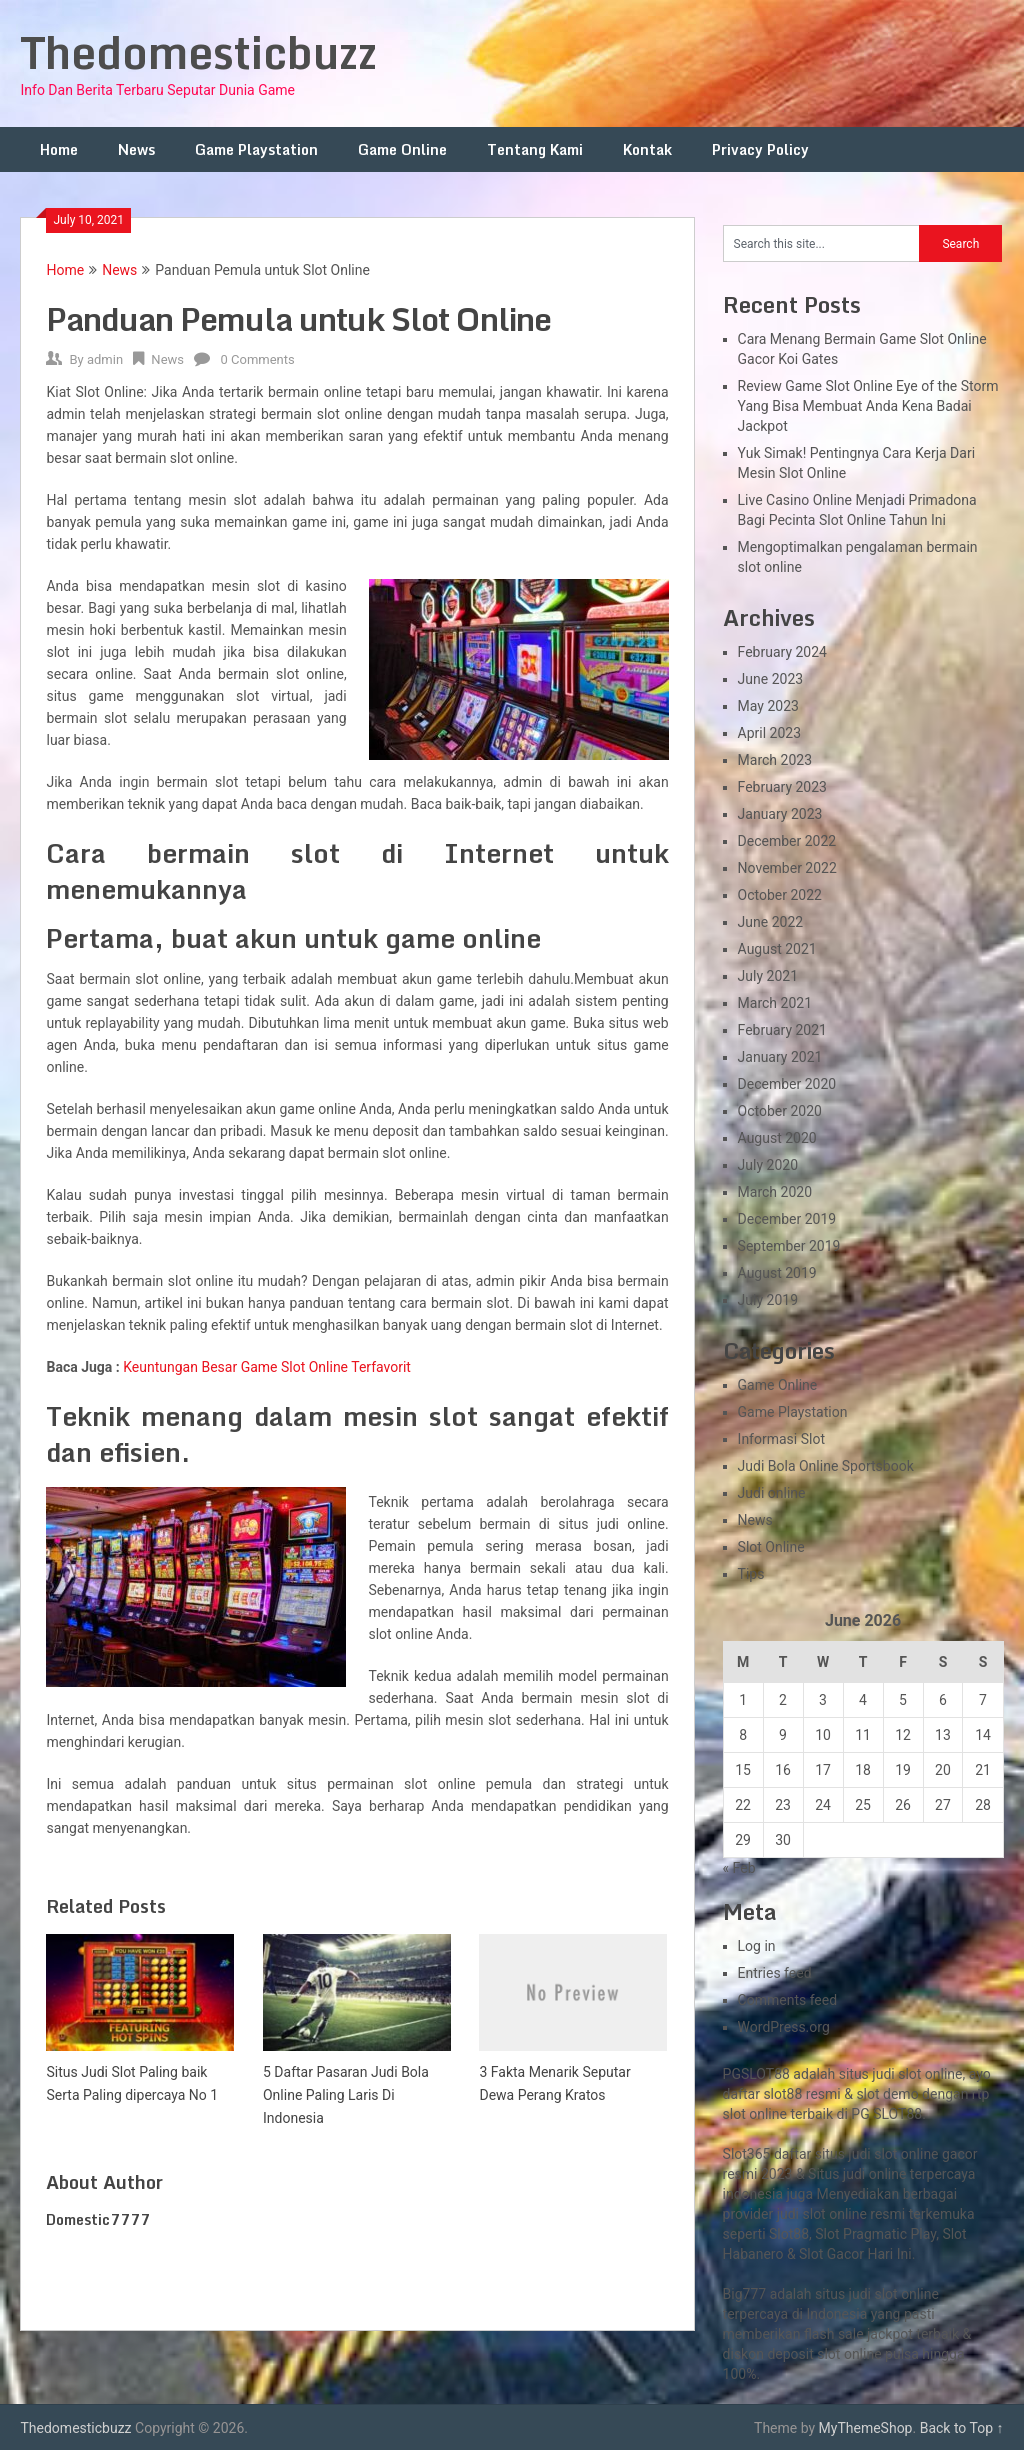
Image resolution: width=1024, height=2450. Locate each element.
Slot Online (771, 1547)
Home (59, 149)
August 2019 (777, 1273)
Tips (751, 1574)
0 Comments (257, 359)
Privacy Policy (760, 149)
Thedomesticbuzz (198, 52)
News (136, 149)
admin (105, 359)
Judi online (772, 1493)
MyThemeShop (866, 2428)
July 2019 (768, 1300)
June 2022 (771, 922)
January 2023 (780, 814)
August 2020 (777, 1138)
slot (814, 2214)
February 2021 (782, 1030)
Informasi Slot (781, 1439)
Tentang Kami (535, 149)
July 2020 (768, 1165)
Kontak (647, 149)
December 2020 (787, 1084)
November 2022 (787, 868)
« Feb (739, 1868)
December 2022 (787, 841)
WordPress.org (784, 2027)
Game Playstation (256, 149)
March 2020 (775, 1192)
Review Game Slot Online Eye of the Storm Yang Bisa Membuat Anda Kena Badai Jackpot (868, 406)
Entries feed (775, 1973)
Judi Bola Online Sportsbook (826, 1466)
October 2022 (780, 895)
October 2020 (780, 1111)
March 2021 (775, 1003)
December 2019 (787, 1219)
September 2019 (789, 1246)
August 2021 (777, 949)
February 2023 (782, 787)
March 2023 (775, 760)
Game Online (402, 149)
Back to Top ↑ (962, 2428)
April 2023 (770, 733)
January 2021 (780, 1057)
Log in (757, 1946)
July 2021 (768, 976)
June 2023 (771, 679)
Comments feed (788, 2000)
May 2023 (768, 706)
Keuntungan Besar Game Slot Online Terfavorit (267, 1367)
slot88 (782, 2094)
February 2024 (782, 652)
